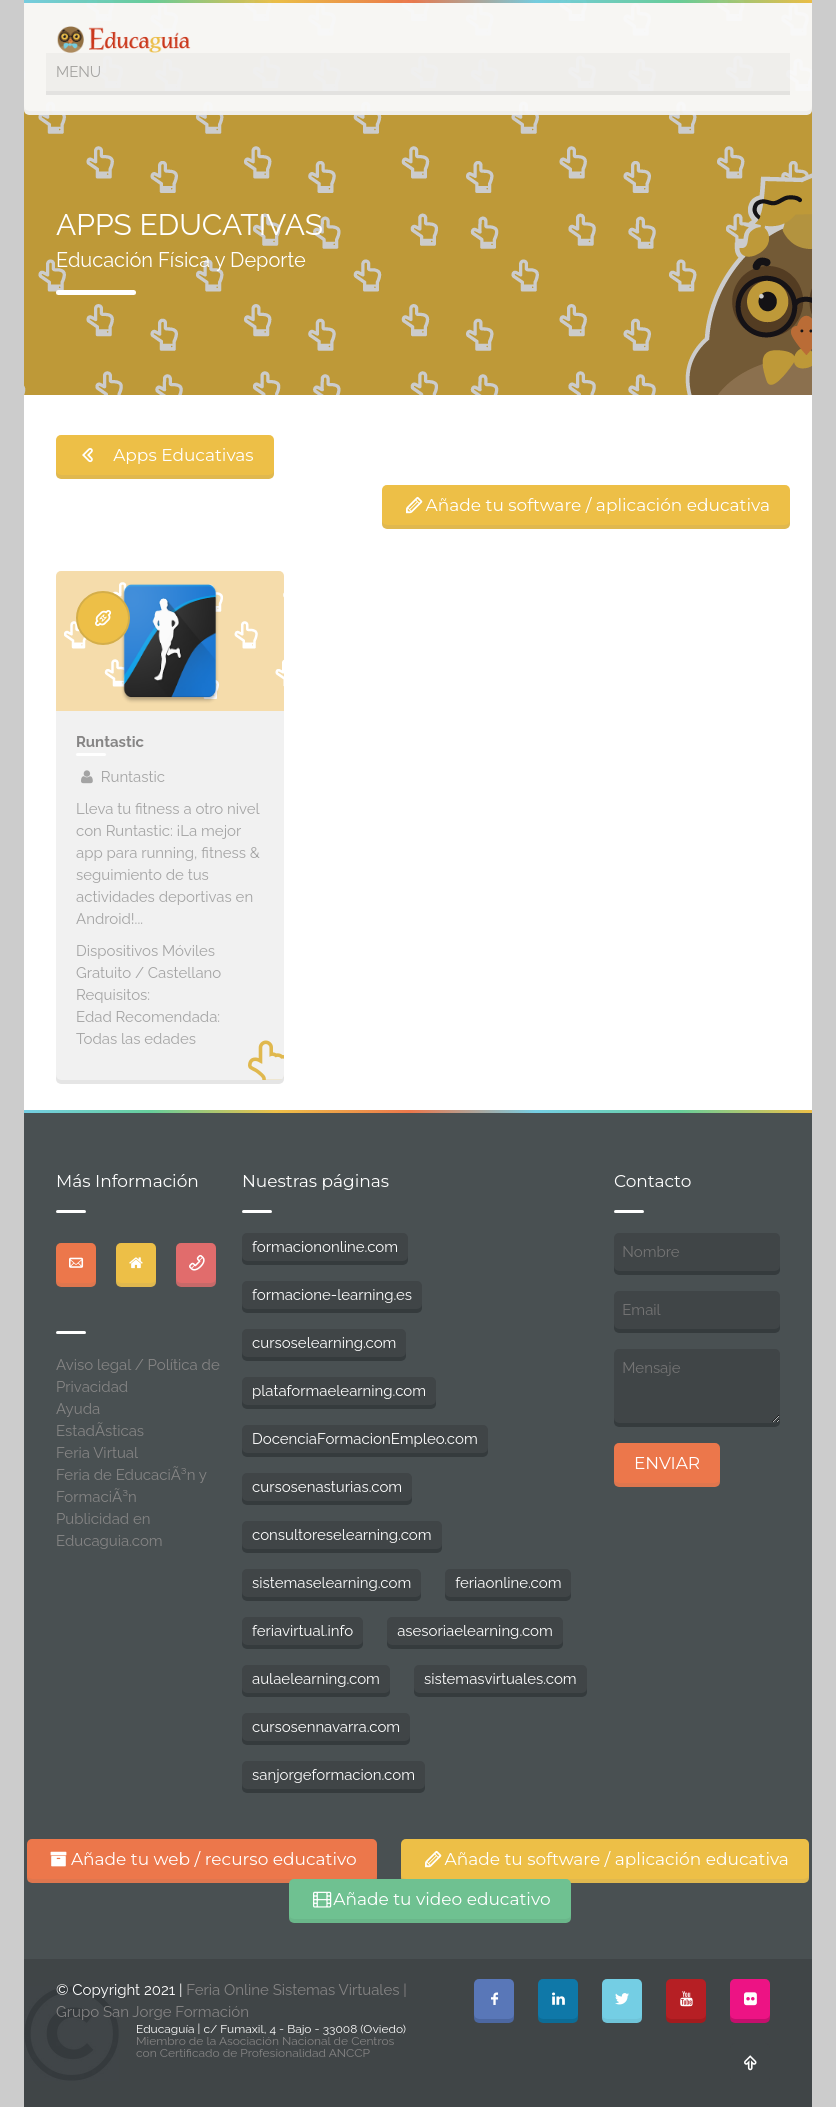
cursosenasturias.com (327, 1487)
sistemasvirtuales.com (500, 1679)
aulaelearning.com (316, 1679)
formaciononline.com (325, 1247)
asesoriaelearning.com (475, 1631)
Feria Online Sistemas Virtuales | (296, 1990)
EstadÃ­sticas (100, 1431)
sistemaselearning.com (331, 1583)
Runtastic (110, 742)
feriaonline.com (508, 1583)
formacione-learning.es (332, 1295)
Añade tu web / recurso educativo (202, 1859)
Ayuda (78, 1409)
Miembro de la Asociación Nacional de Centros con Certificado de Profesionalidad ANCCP (265, 2047)
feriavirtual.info (302, 1631)
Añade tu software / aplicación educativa (586, 505)
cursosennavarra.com (326, 1727)
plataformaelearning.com (339, 1391)
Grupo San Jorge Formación (152, 2012)
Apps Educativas (165, 455)
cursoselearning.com (324, 1343)
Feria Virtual (97, 1453)
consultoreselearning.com (342, 1535)
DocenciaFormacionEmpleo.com (365, 1439)
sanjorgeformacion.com (333, 1775)
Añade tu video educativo (429, 1899)
